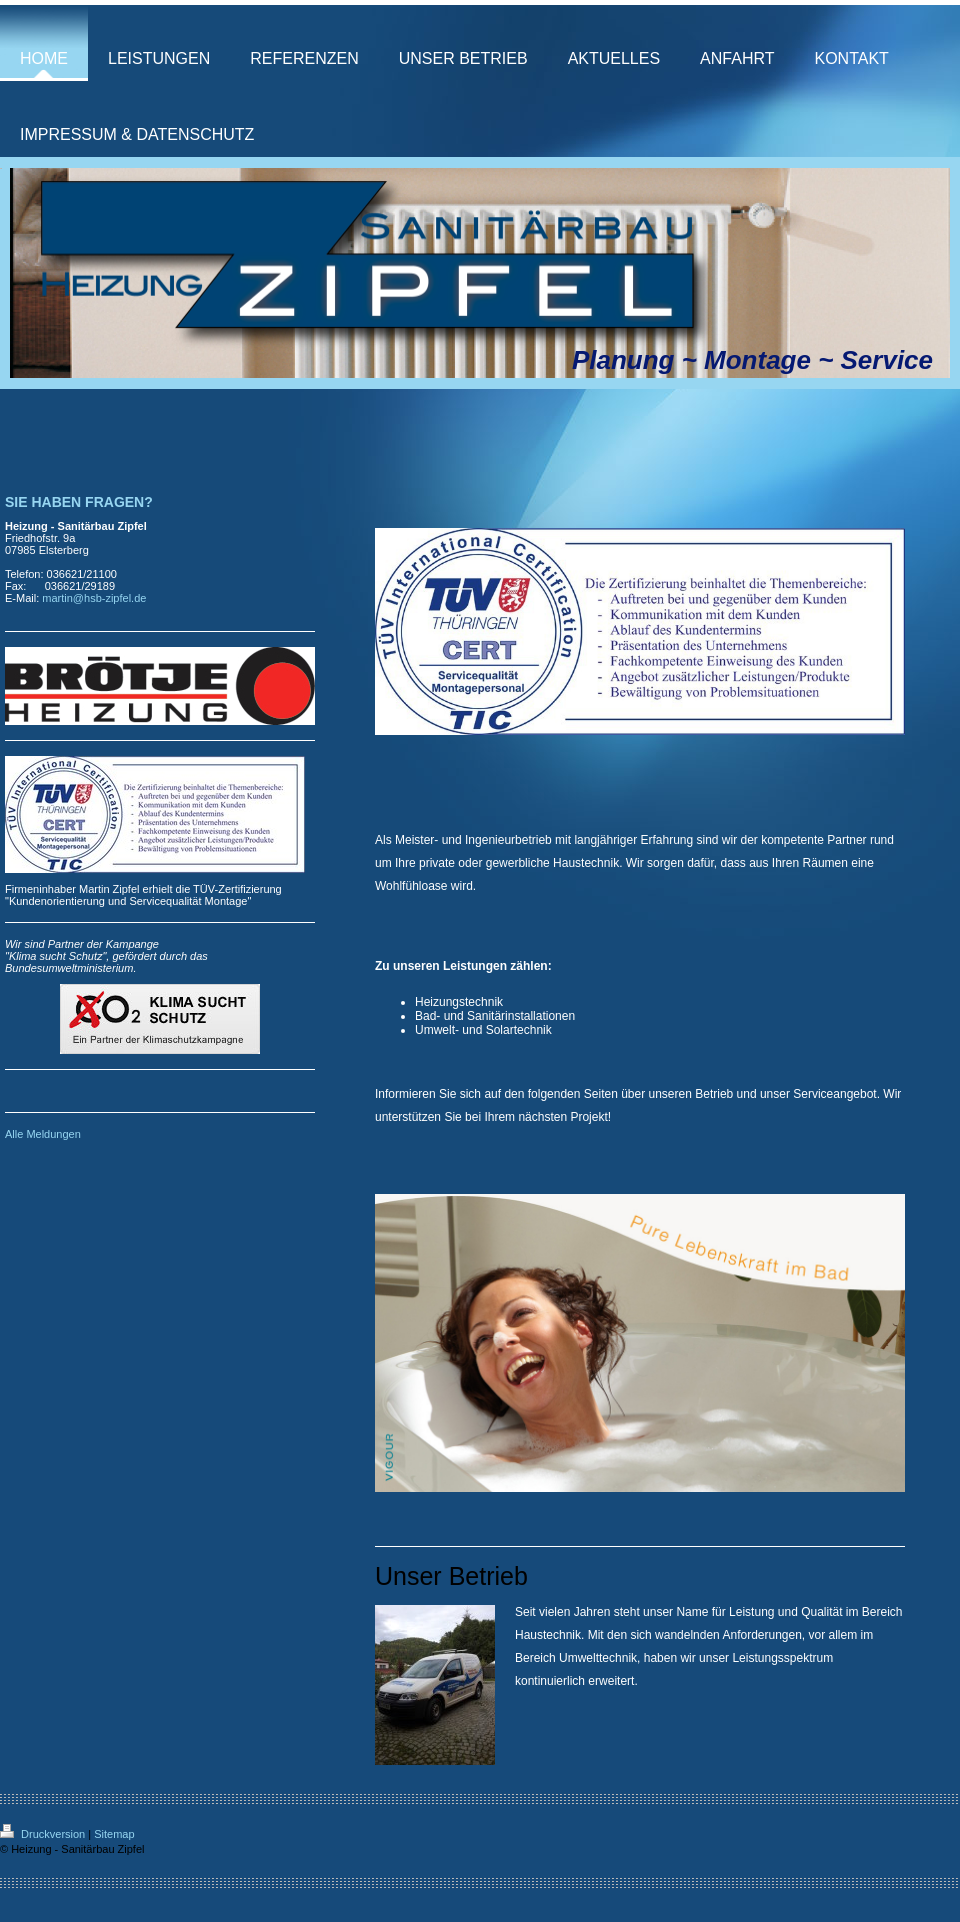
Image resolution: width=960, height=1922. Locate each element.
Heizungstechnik (459, 1002)
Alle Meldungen (43, 1134)
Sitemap (114, 1834)
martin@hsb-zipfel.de (94, 598)
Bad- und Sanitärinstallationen (495, 1016)
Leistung (751, 1612)
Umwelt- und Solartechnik (483, 1030)
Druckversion (44, 1834)
